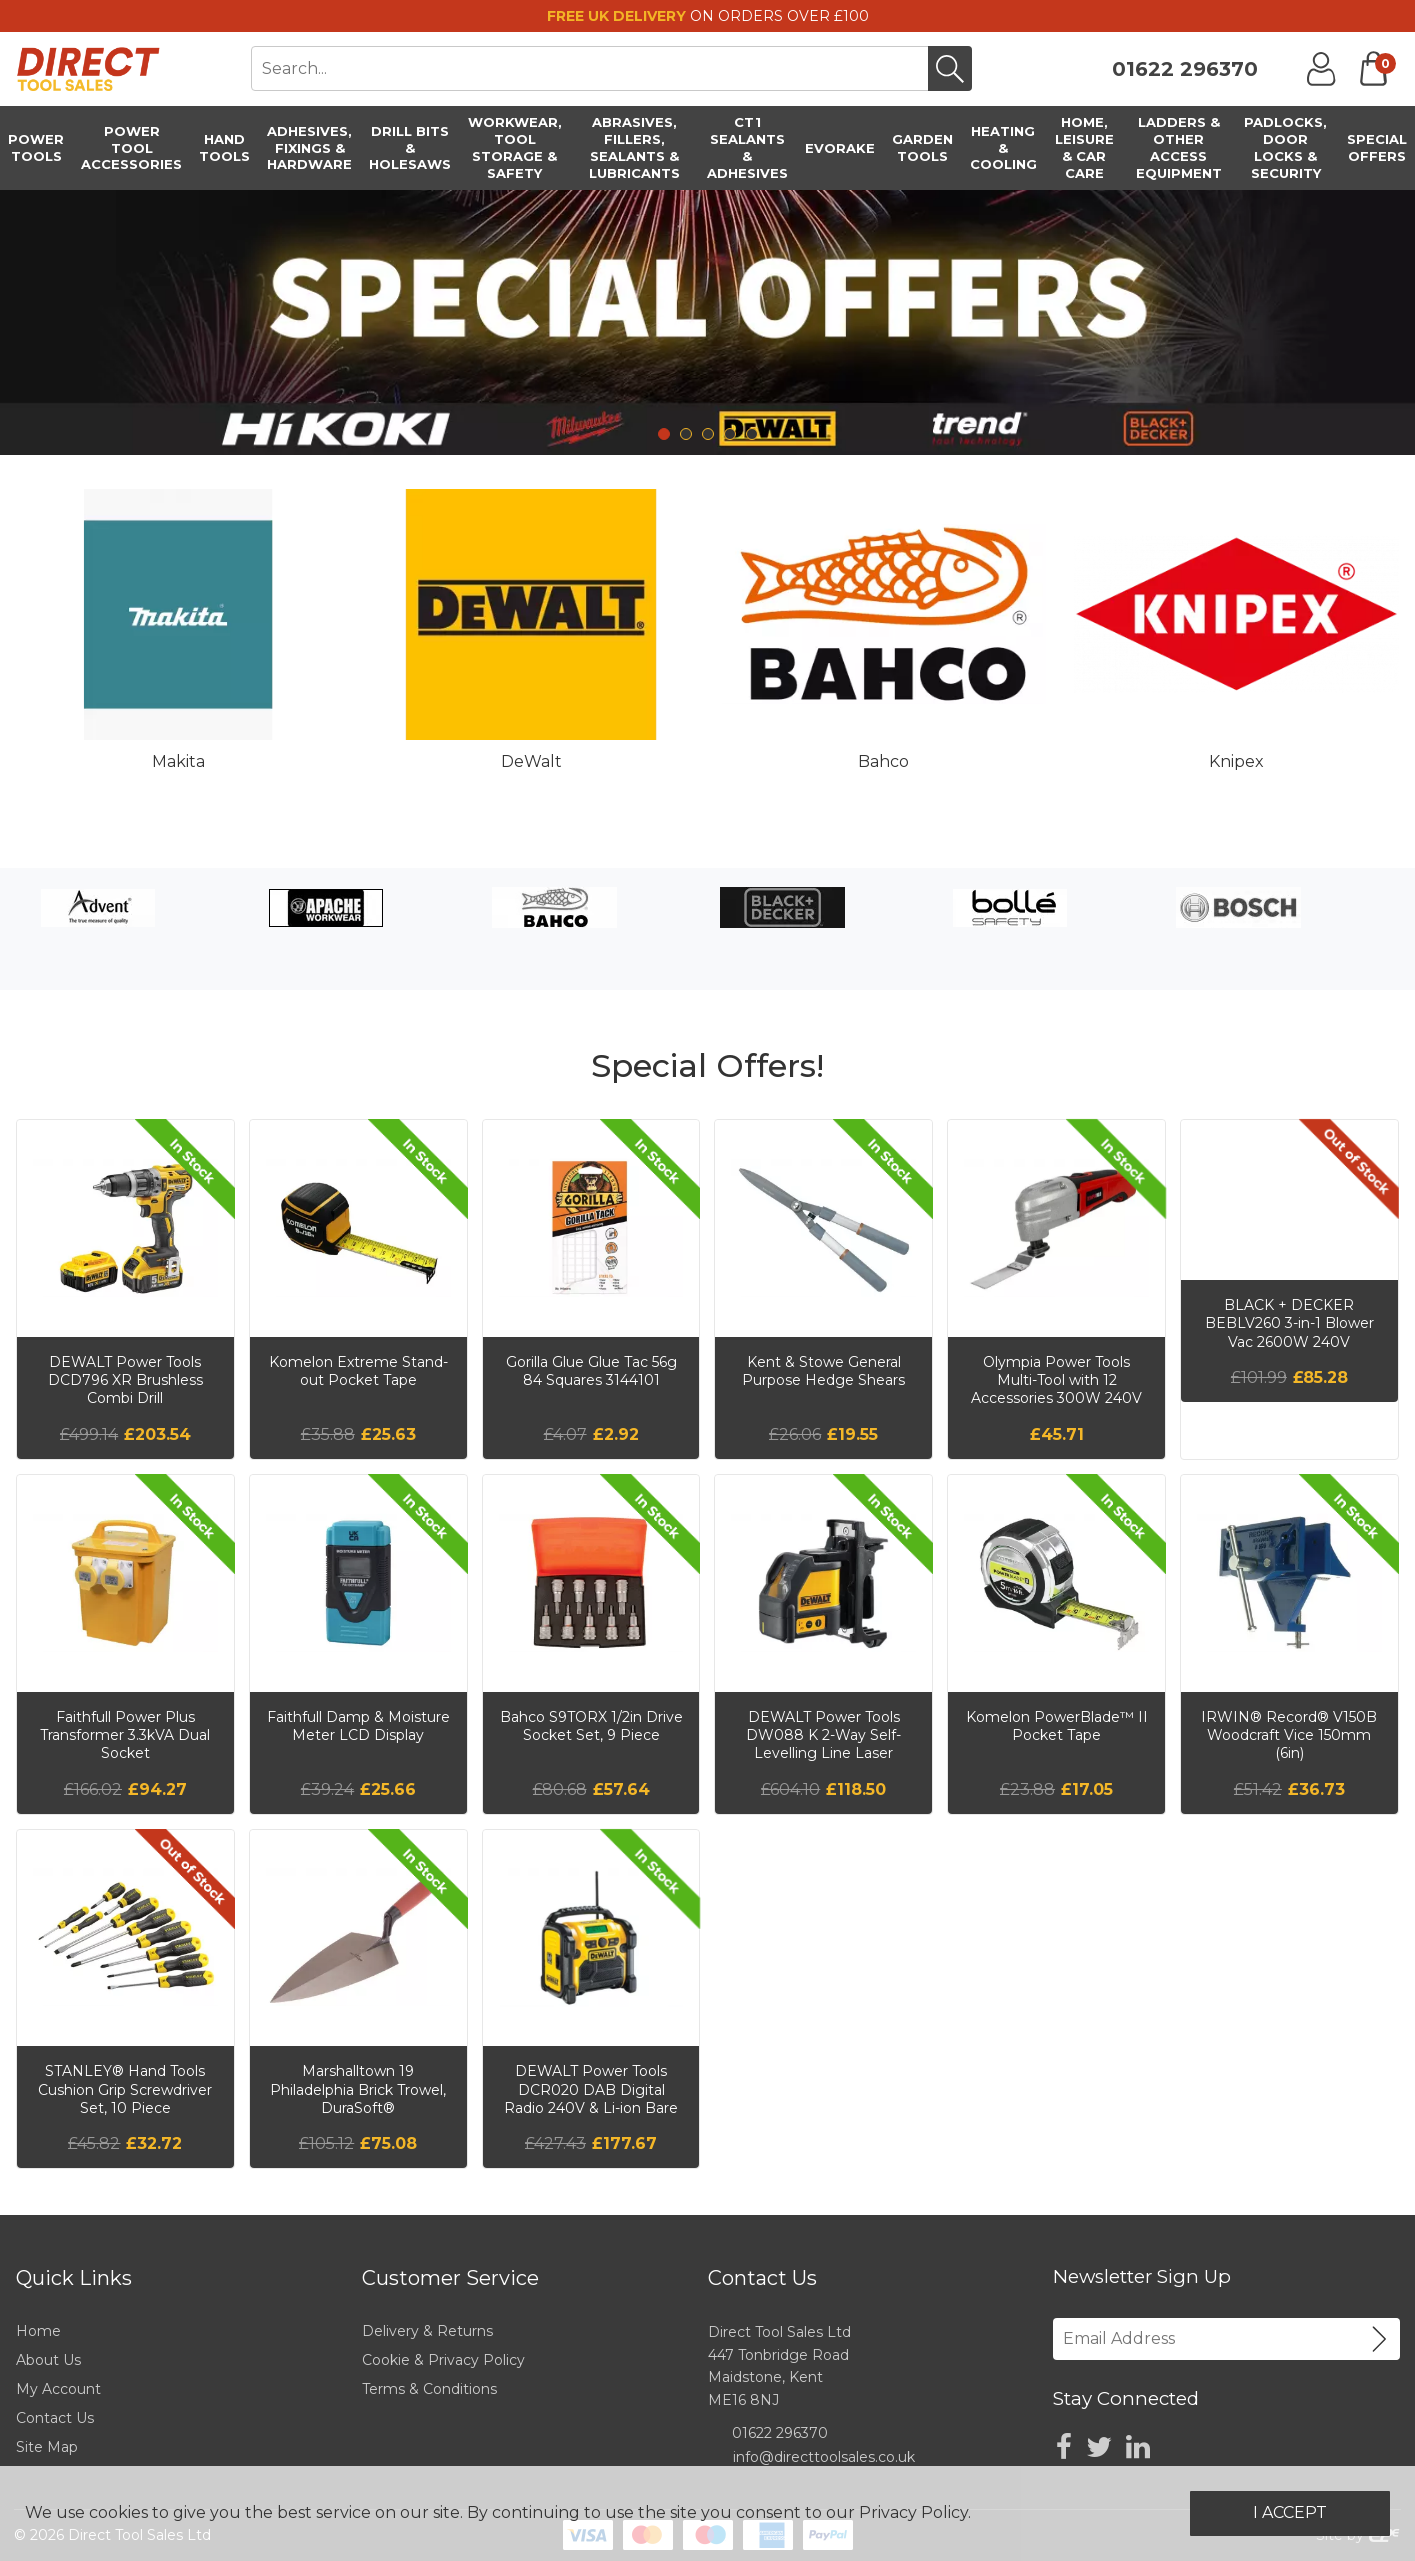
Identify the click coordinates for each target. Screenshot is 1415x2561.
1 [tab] (664, 434)
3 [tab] (708, 434)
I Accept (1290, 2512)
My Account (58, 2389)
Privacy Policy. (915, 2512)
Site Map (47, 2447)
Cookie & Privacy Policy (443, 2360)
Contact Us (55, 2418)
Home (38, 2331)
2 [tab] (686, 434)
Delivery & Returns (427, 2331)
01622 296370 (1185, 69)
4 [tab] (730, 434)
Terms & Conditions (429, 2389)
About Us (48, 2360)
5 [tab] (752, 434)
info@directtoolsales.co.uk (824, 2457)
